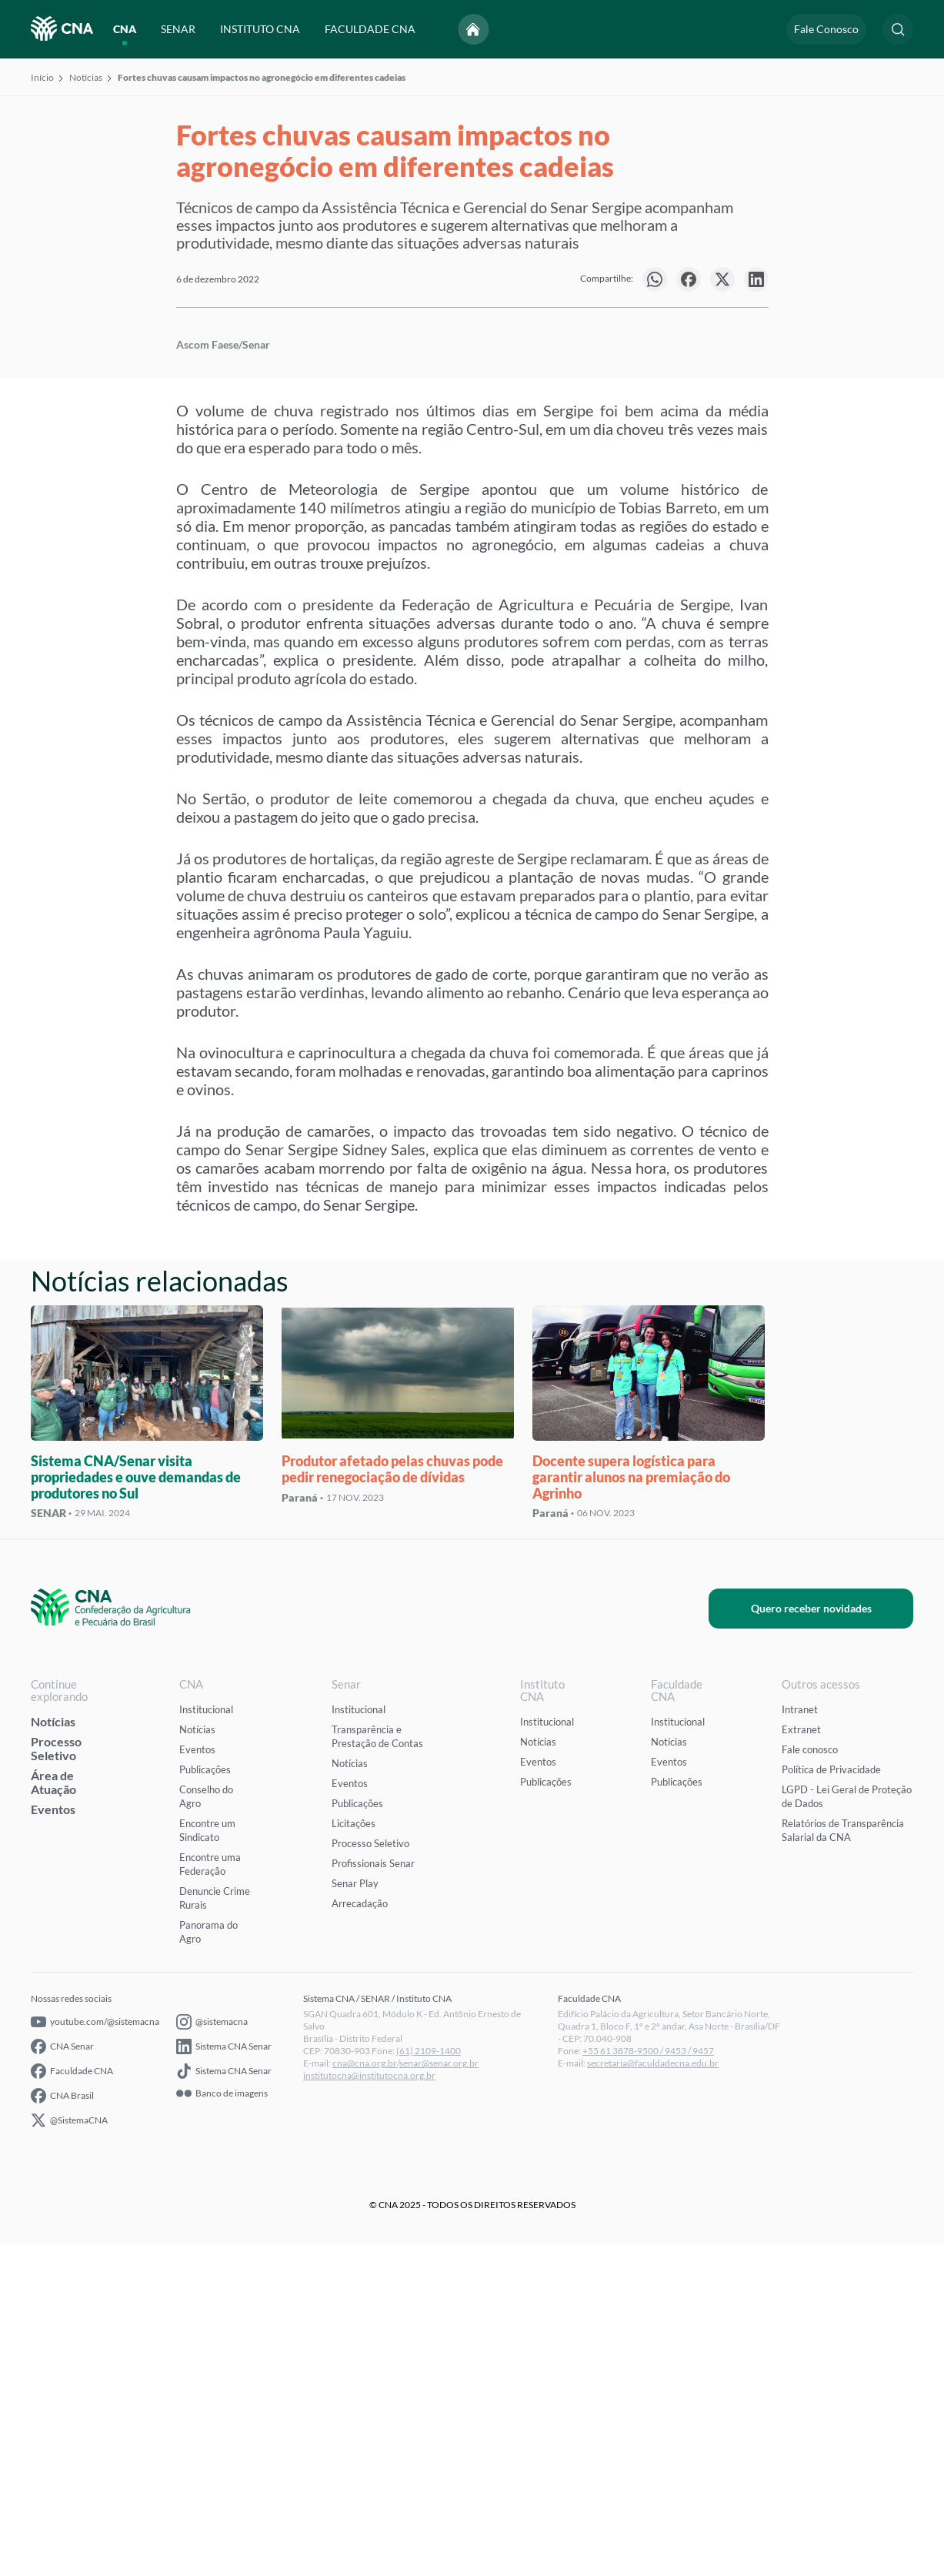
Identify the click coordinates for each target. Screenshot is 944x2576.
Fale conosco (810, 2082)
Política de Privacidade (831, 2102)
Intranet (800, 2042)
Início (42, 77)
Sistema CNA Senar (224, 2379)
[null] (654, 279)
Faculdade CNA (72, 2403)
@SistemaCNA (69, 2453)
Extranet (801, 2062)
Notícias (85, 77)
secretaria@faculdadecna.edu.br (653, 2395)
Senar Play (355, 2216)
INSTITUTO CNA (260, 28)
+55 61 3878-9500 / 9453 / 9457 (648, 2383)
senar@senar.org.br (439, 2395)
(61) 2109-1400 (428, 2383)
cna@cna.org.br (364, 2395)
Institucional (206, 2042)
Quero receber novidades (828, 1940)
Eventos (53, 2141)
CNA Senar (62, 2379)
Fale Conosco (826, 28)
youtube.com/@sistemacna (95, 2354)
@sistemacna (212, 2354)
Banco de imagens (222, 2426)
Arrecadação (360, 2236)
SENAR (178, 28)
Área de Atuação (53, 2114)
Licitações (353, 2156)
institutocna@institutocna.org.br (369, 2408)
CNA (124, 28)
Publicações (205, 2102)
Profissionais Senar (373, 2196)
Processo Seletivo (56, 2080)
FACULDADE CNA (370, 28)
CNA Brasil (62, 2428)
